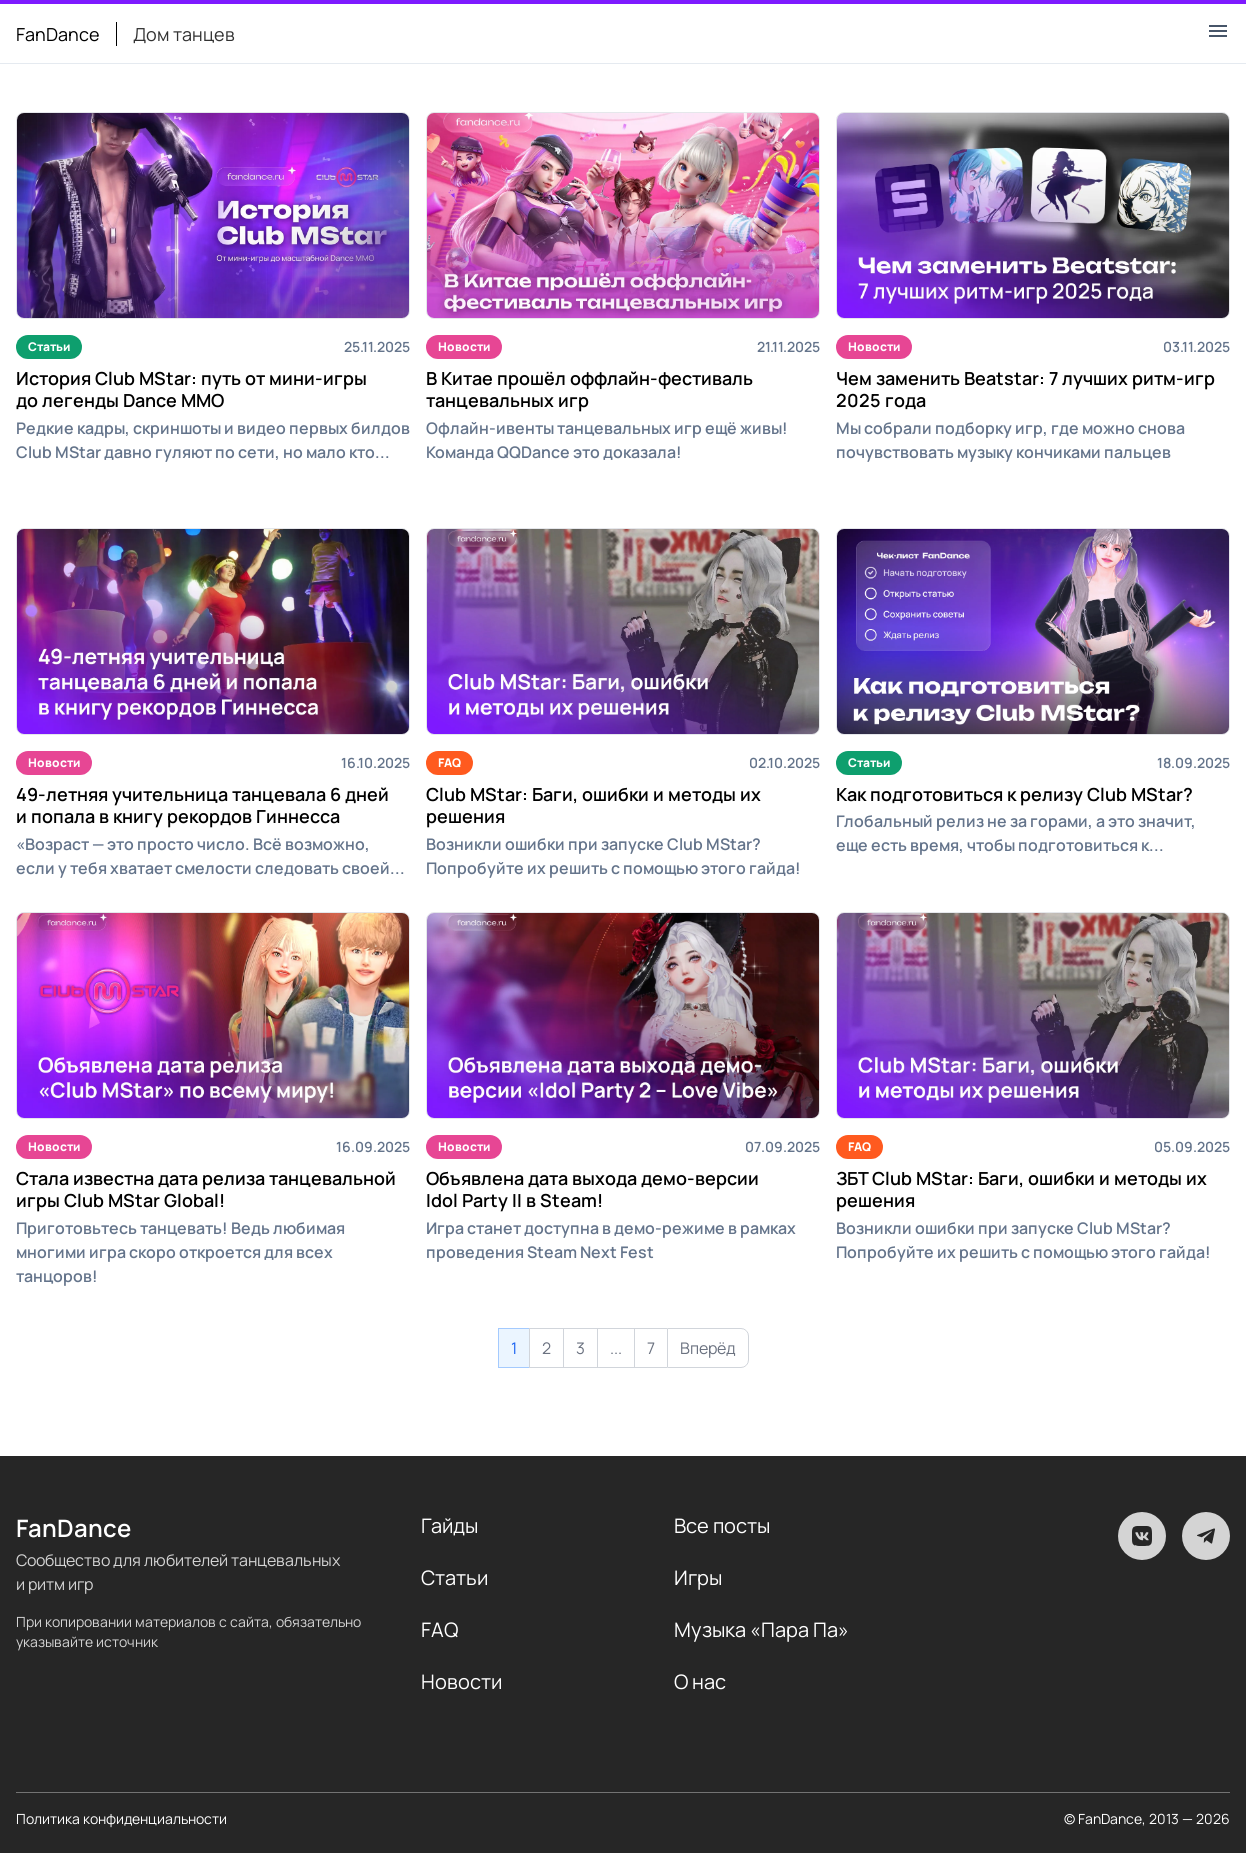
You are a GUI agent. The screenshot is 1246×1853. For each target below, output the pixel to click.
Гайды (449, 1525)
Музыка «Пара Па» (761, 1629)
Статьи (49, 346)
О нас (700, 1681)
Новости (464, 346)
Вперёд (708, 1348)
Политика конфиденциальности (121, 1818)
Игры (698, 1577)
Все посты (722, 1525)
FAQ (449, 762)
